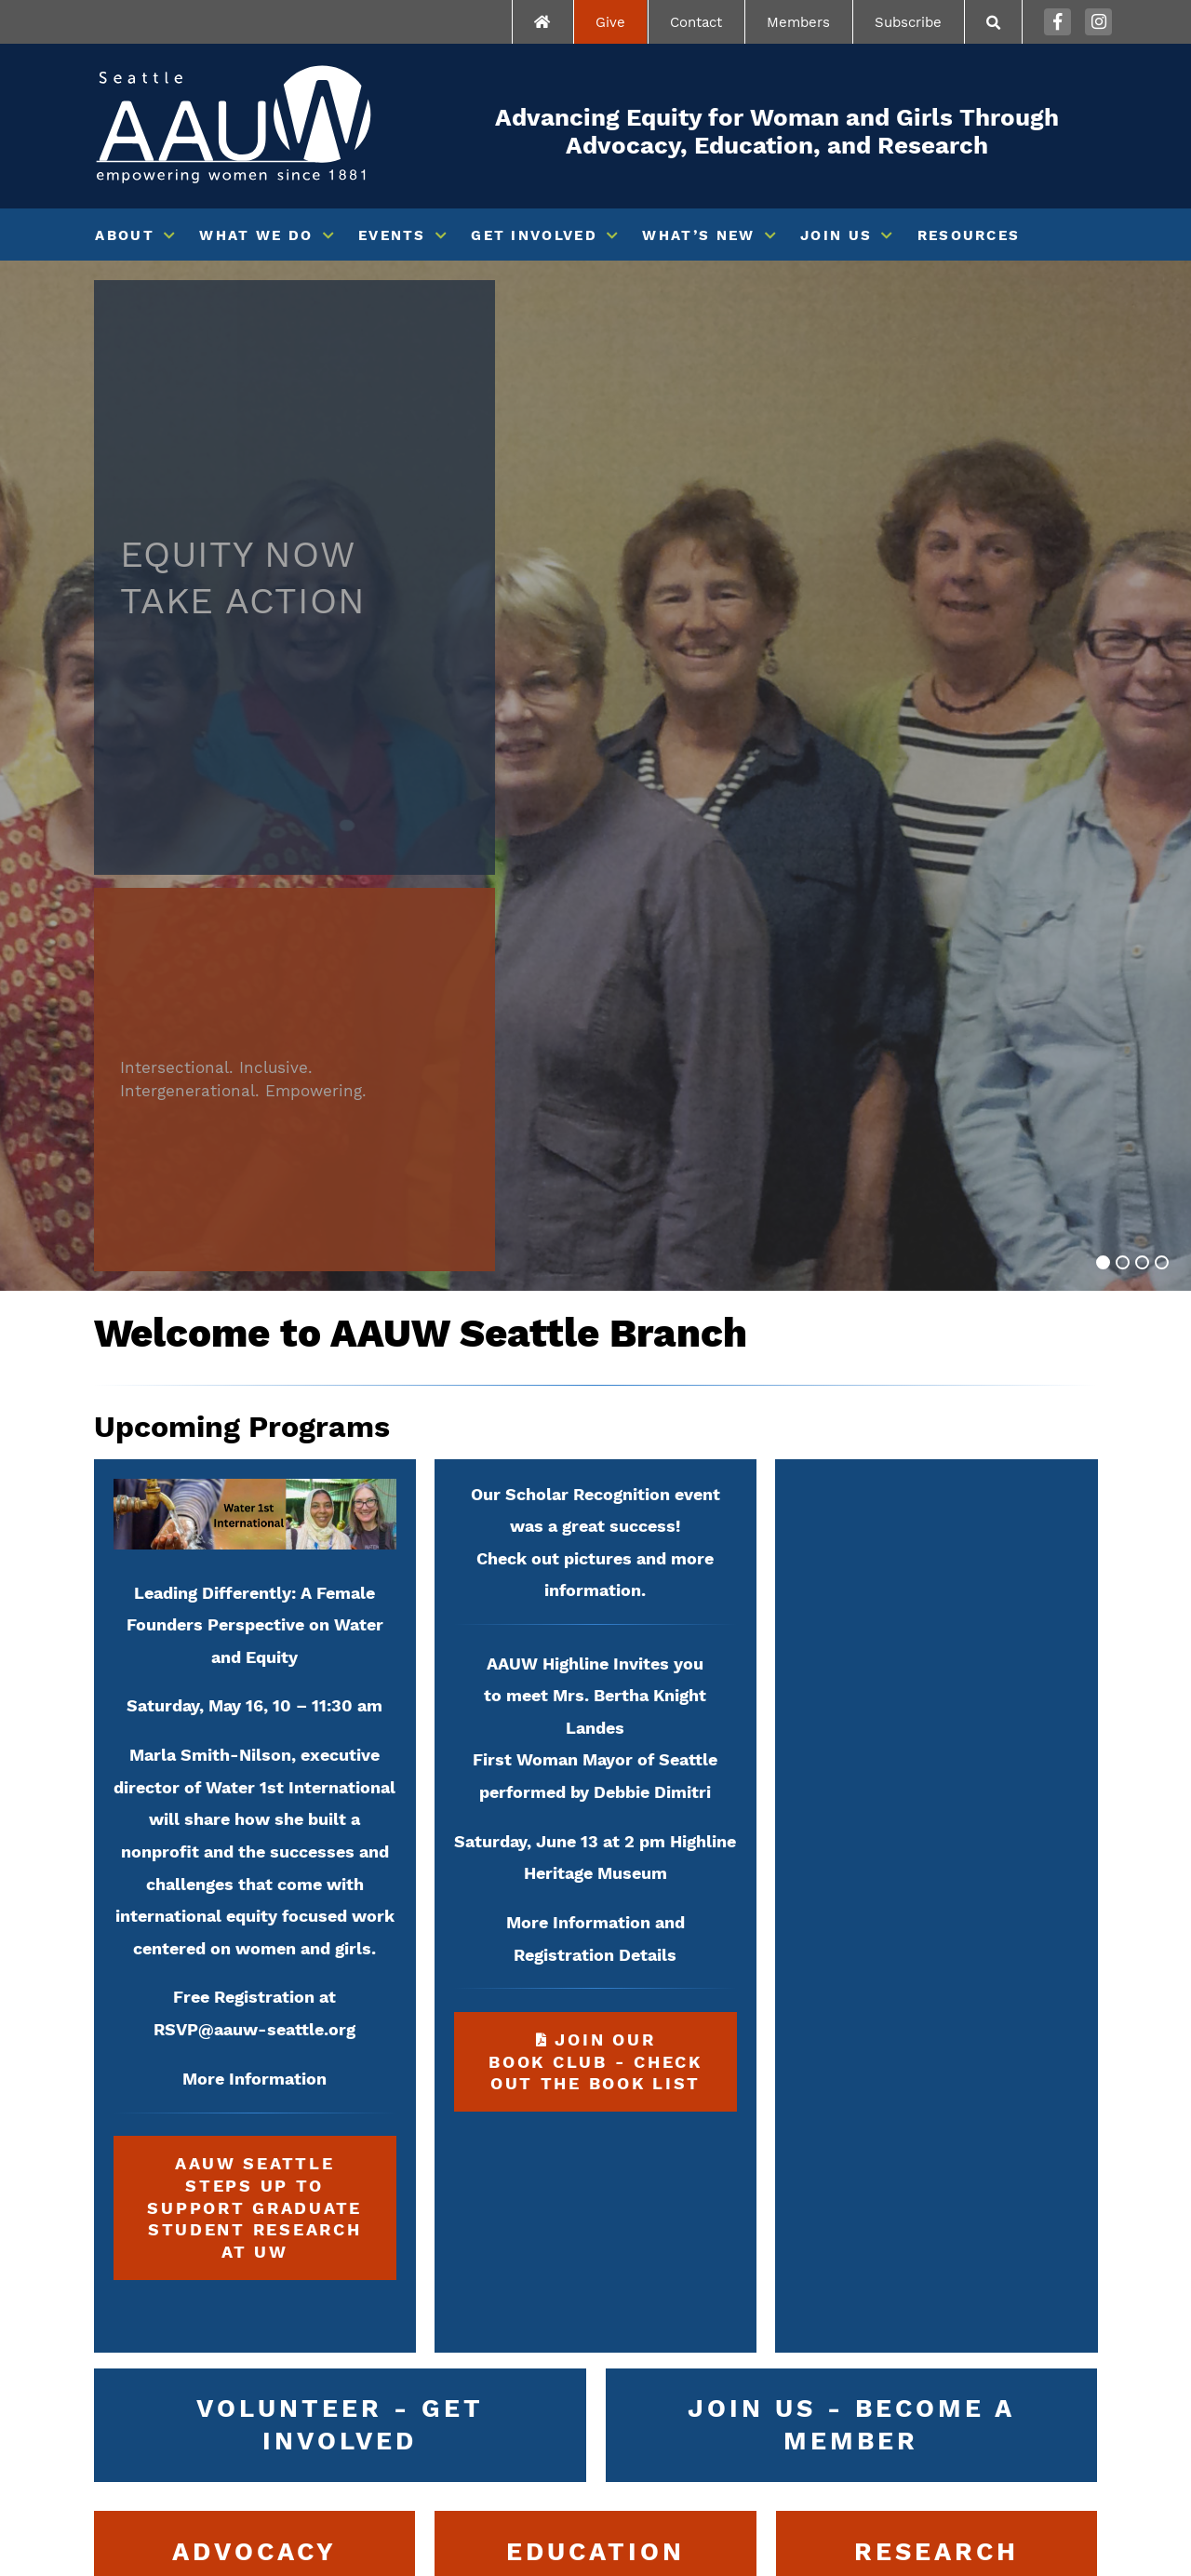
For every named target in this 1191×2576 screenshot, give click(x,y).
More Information (254, 2078)
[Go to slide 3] (1142, 1262)
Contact (696, 22)
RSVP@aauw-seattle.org (254, 2029)
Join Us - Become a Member (851, 2424)
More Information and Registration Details (595, 1938)
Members (798, 22)
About (124, 235)
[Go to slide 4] (1162, 1262)
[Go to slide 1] (1103, 1262)
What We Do (256, 235)
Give (610, 22)
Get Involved (534, 235)
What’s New (698, 235)
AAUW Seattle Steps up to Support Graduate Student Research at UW (254, 2207)
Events (392, 235)
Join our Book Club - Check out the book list (578, 2053)
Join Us (836, 235)
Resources (969, 235)
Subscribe (908, 22)
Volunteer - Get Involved (340, 2424)
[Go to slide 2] (1123, 1262)
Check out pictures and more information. (595, 1575)
